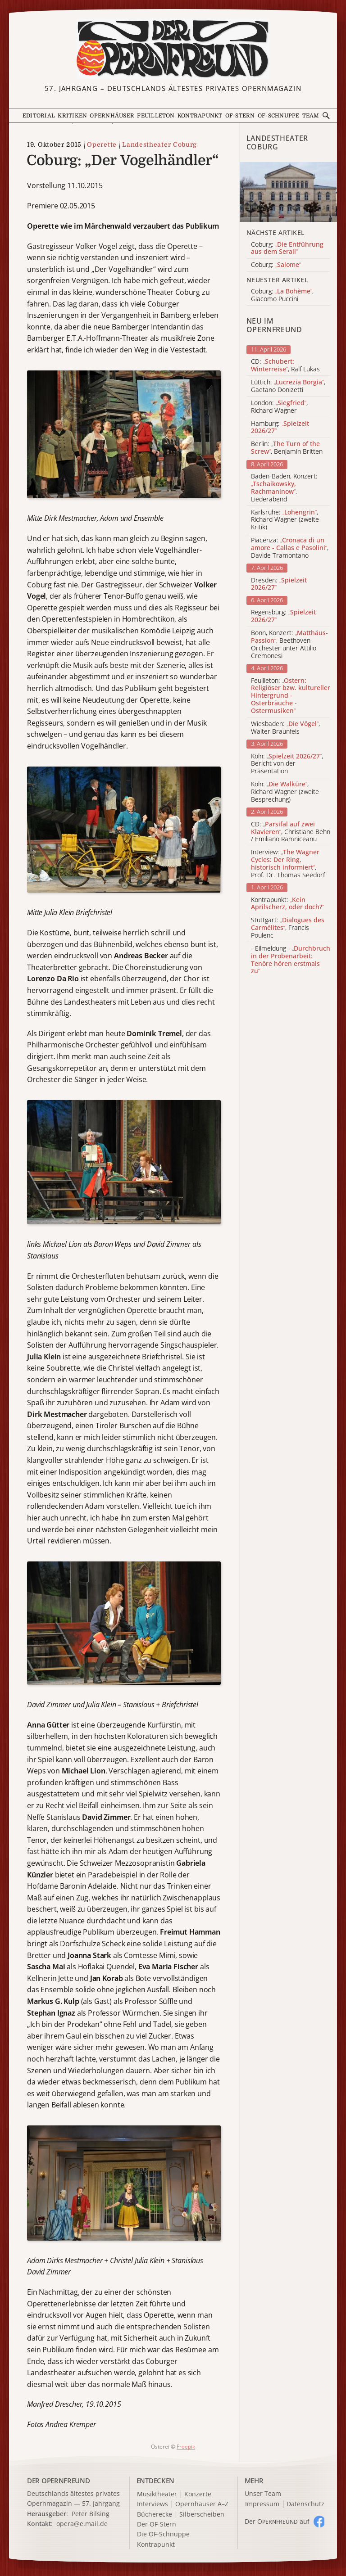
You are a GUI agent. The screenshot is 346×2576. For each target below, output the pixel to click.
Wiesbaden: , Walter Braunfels (285, 727)
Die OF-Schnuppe (163, 2534)
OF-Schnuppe (279, 116)
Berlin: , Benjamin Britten (287, 448)
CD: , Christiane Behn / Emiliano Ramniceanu (290, 832)
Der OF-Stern (156, 2524)
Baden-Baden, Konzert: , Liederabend (284, 488)
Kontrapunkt (200, 116)
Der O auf (277, 2521)
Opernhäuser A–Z (201, 2504)
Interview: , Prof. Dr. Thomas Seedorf (288, 863)
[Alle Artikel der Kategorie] (288, 192)
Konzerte (197, 2494)
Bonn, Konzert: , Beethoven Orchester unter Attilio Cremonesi (289, 644)
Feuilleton (155, 116)
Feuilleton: (290, 696)
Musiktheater (157, 2494)
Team (310, 116)
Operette (102, 144)
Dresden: (279, 584)
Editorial (39, 116)
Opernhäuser (112, 116)
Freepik (186, 2446)
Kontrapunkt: (287, 903)
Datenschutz (305, 2504)
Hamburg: (280, 427)
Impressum (262, 2504)
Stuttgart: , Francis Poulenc (287, 927)
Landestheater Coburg (159, 144)
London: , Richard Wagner (279, 407)
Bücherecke (154, 2514)
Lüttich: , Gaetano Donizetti (288, 386)
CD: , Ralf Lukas (285, 365)
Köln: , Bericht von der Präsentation (287, 764)
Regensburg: (283, 616)
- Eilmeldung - (290, 960)
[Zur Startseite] (173, 49)
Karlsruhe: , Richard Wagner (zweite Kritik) (285, 520)
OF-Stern (240, 116)
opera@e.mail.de (82, 2523)
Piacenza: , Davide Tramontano (289, 548)
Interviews (152, 2504)
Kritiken (72, 116)
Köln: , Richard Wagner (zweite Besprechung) (285, 791)
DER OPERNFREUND (58, 2480)
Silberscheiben (201, 2514)
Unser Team (263, 2493)
